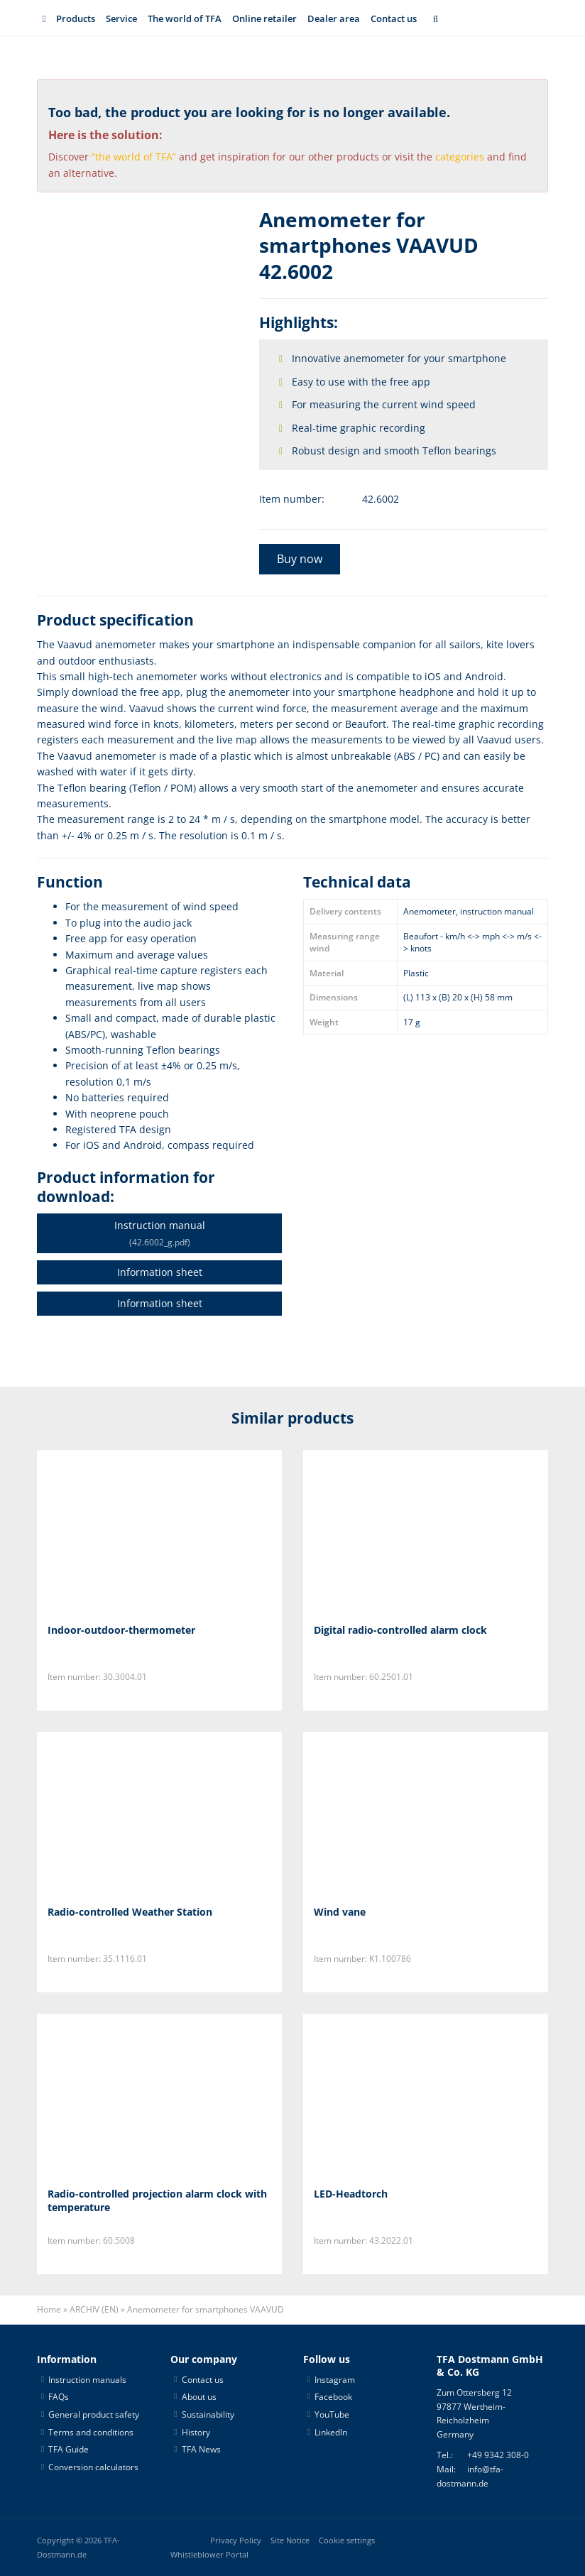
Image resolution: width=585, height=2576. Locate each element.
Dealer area (333, 18)
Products (75, 18)
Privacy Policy (235, 2540)
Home (49, 2309)
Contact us (394, 18)
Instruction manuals (87, 2380)
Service (121, 18)
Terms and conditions (90, 2432)
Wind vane (340, 1912)
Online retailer (264, 18)
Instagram (335, 2380)
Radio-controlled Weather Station (130, 1912)
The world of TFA (185, 18)
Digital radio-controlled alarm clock (400, 1630)
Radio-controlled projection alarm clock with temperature (157, 2201)
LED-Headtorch (351, 2193)
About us (199, 2397)
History (196, 2432)
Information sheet (159, 1272)
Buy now (299, 559)
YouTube (332, 2414)
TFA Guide (68, 2449)
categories (459, 156)
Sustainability (208, 2414)
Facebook (333, 2397)
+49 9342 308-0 (498, 2455)
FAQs (58, 2397)
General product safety (93, 2414)
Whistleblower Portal (209, 2555)
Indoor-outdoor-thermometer (121, 1630)
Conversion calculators (93, 2467)
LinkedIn (331, 2432)
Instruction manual (159, 1233)
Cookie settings (347, 2540)
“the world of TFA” (134, 156)
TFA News (201, 2449)
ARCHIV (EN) (94, 2309)
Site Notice (290, 2540)
